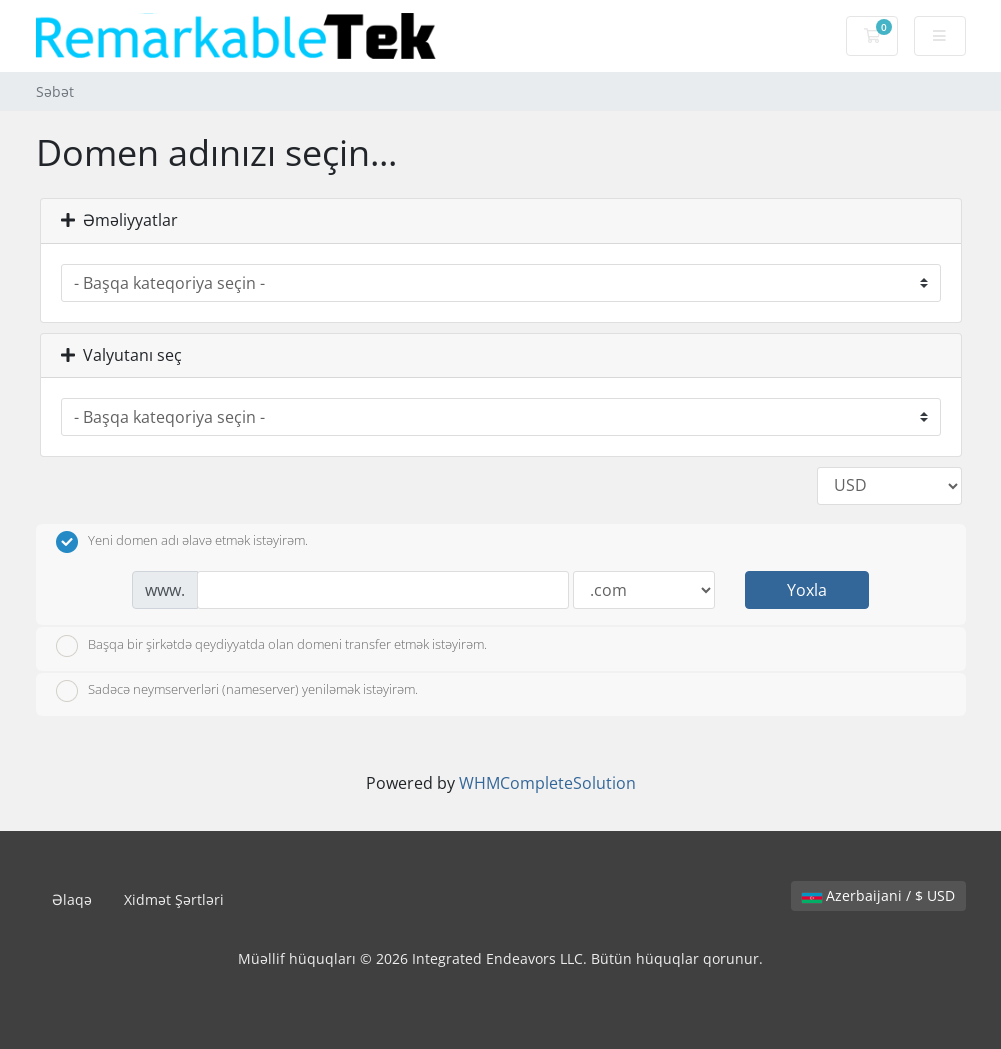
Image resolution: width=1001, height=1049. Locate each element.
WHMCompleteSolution (547, 783)
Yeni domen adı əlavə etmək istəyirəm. (182, 542)
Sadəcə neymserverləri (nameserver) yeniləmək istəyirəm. (237, 691)
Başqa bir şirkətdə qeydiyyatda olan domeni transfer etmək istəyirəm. (271, 646)
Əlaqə (72, 899)
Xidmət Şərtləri (174, 899)
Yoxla (807, 590)
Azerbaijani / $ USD (878, 895)
